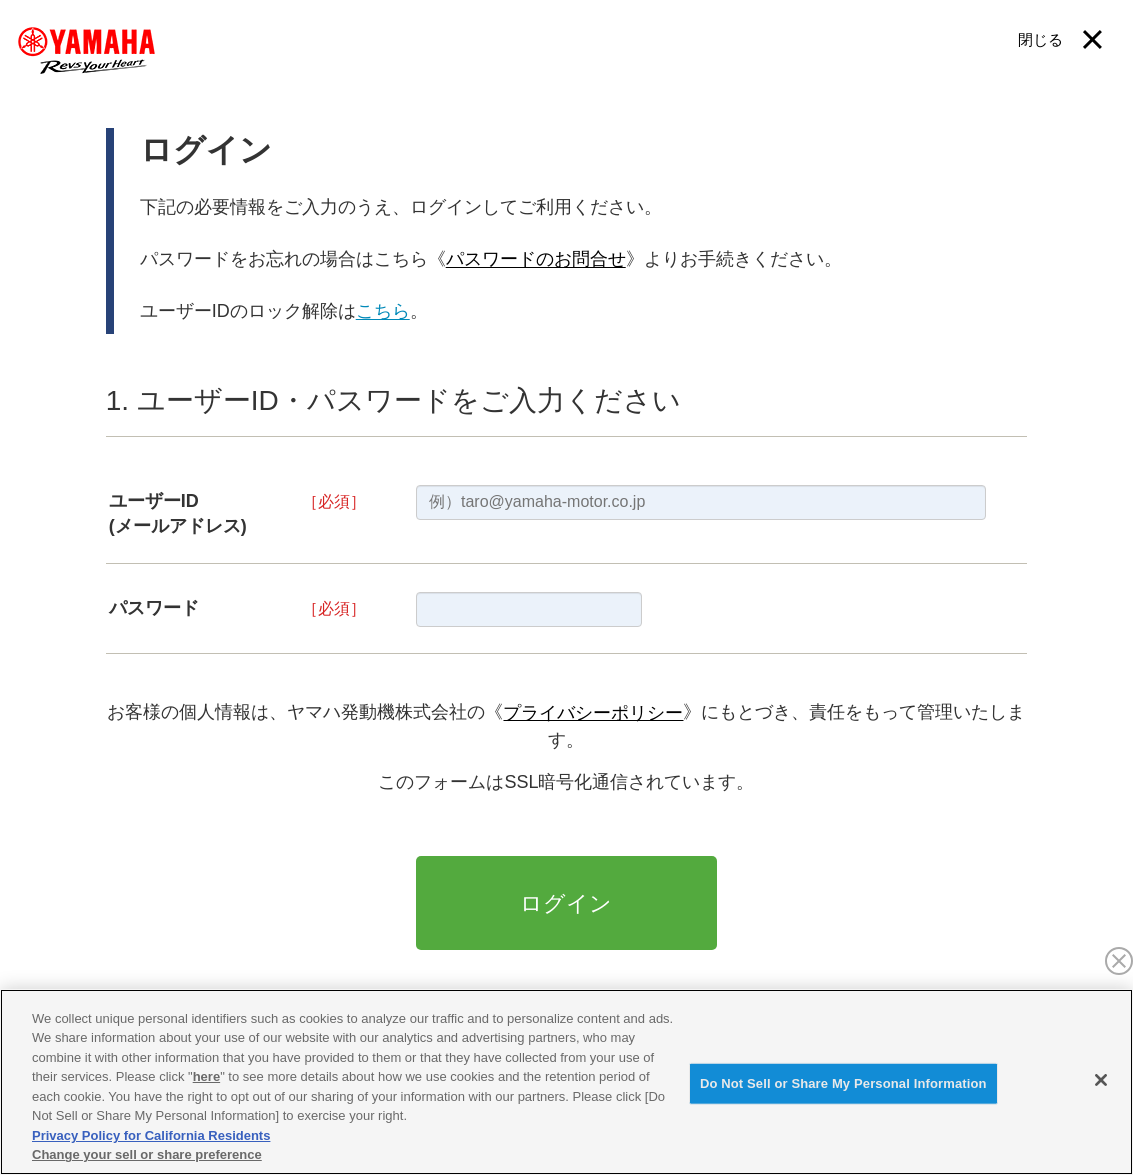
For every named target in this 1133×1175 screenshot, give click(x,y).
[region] (566, 1082)
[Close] (1101, 1080)
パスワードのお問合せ (536, 260)
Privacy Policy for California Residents (151, 1135)
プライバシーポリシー (593, 713)
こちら (383, 312)
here (206, 1076)
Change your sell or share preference (147, 1154)
